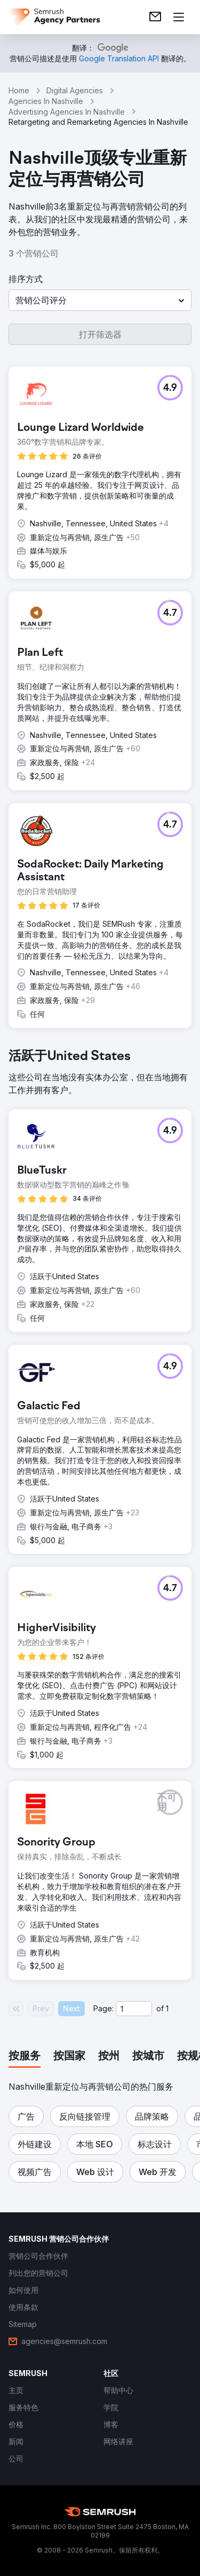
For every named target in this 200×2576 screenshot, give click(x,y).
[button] (100, 300)
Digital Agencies (74, 90)
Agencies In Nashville (46, 101)
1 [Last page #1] (167, 2008)
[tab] (25, 2056)
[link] (155, 17)
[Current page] (133, 2009)
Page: (103, 2008)
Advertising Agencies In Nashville (67, 111)
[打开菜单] (178, 17)
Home (19, 90)
